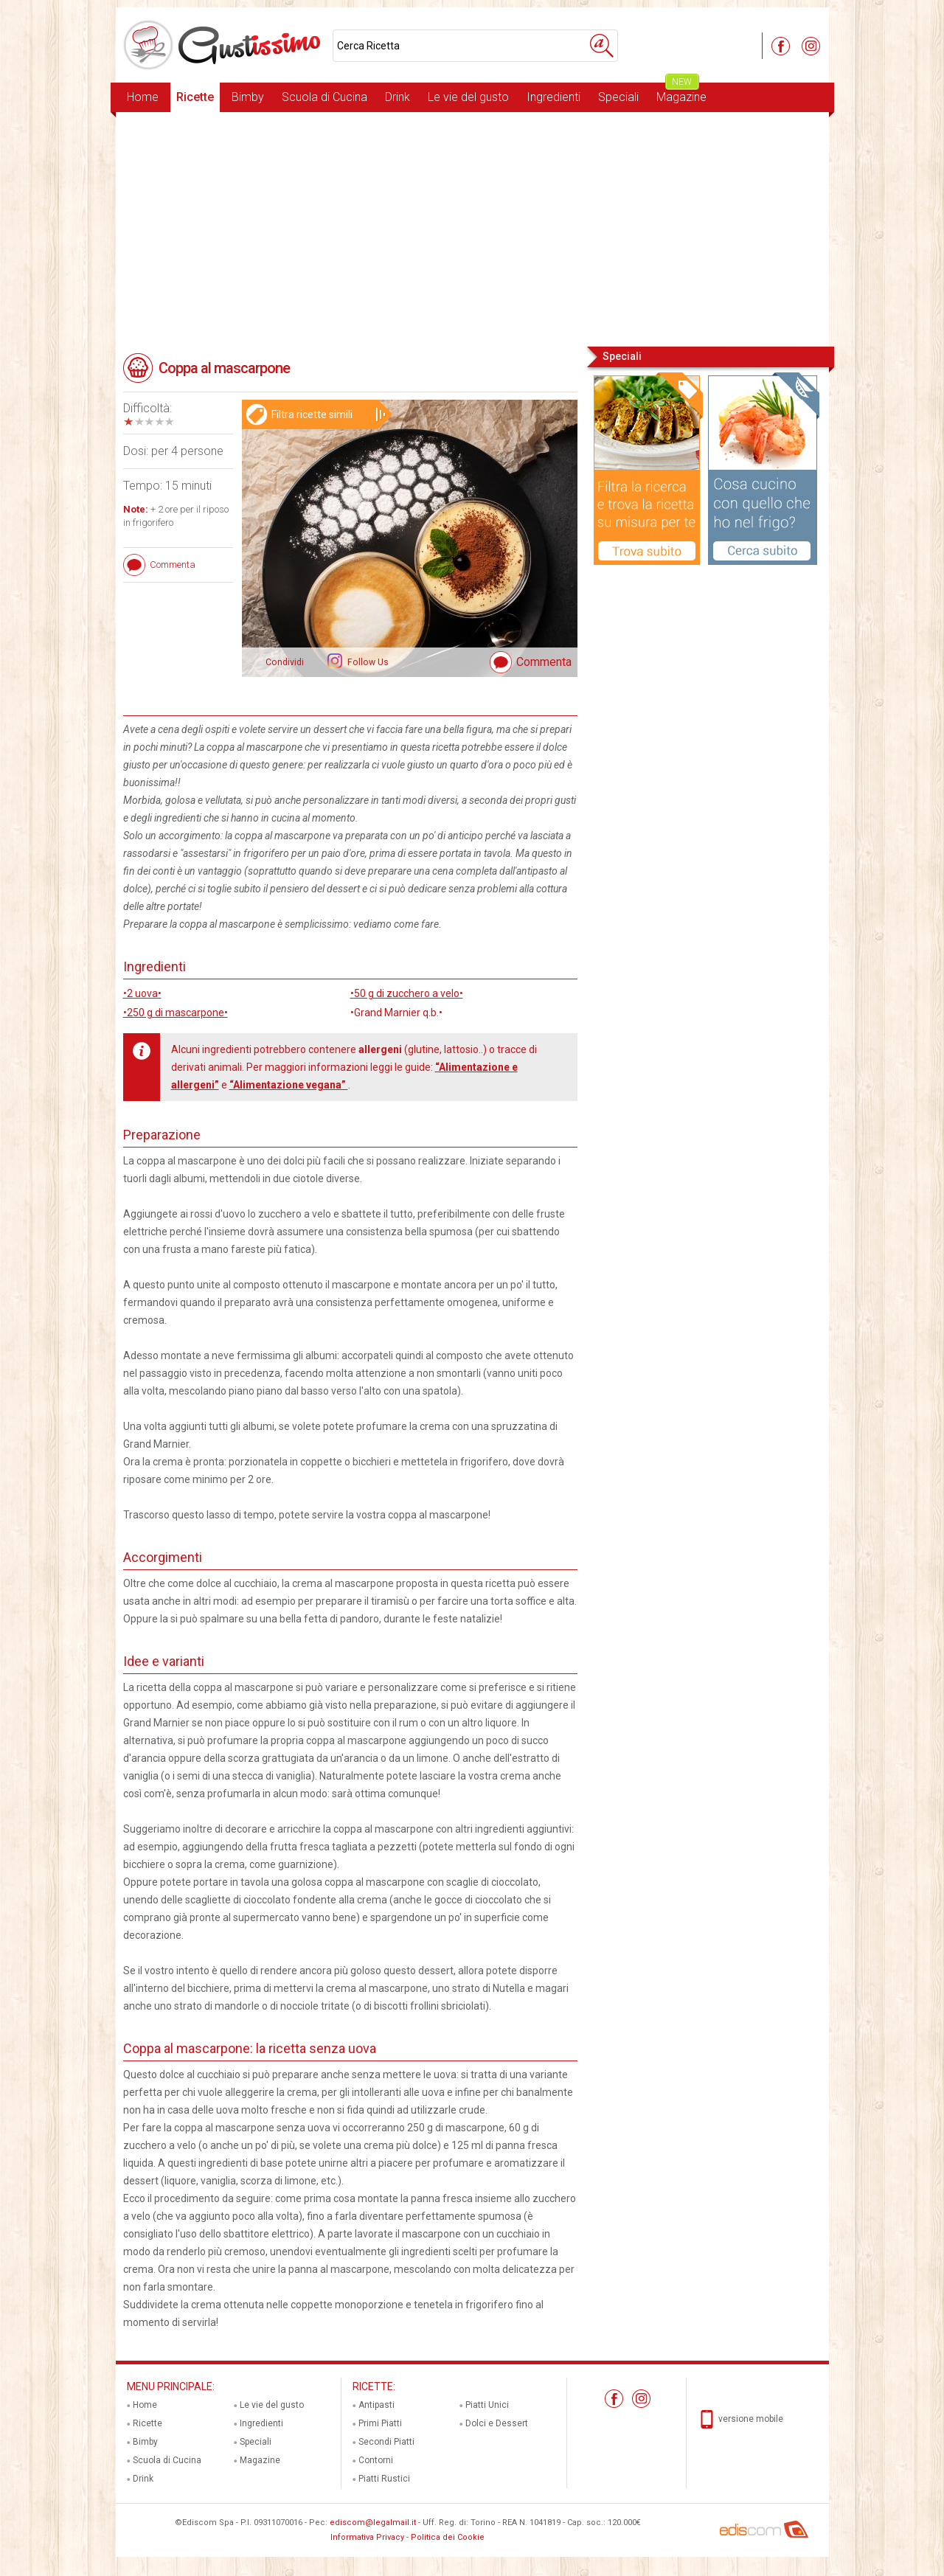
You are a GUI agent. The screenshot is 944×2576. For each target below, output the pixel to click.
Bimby (248, 97)
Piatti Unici (487, 2405)
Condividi (285, 662)
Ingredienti (553, 97)
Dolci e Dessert (496, 2423)
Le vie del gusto (468, 97)
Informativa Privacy (367, 2537)
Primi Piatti (380, 2423)
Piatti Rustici (384, 2478)
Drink (397, 97)
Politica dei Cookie (448, 2537)
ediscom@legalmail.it (373, 2522)
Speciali (618, 97)
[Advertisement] (472, 228)
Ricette (195, 97)
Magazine (681, 93)
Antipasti (376, 2405)
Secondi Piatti (386, 2442)
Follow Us (367, 662)
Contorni (375, 2460)
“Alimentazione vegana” (288, 1085)
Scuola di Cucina (324, 97)
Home (143, 97)
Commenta (544, 662)
